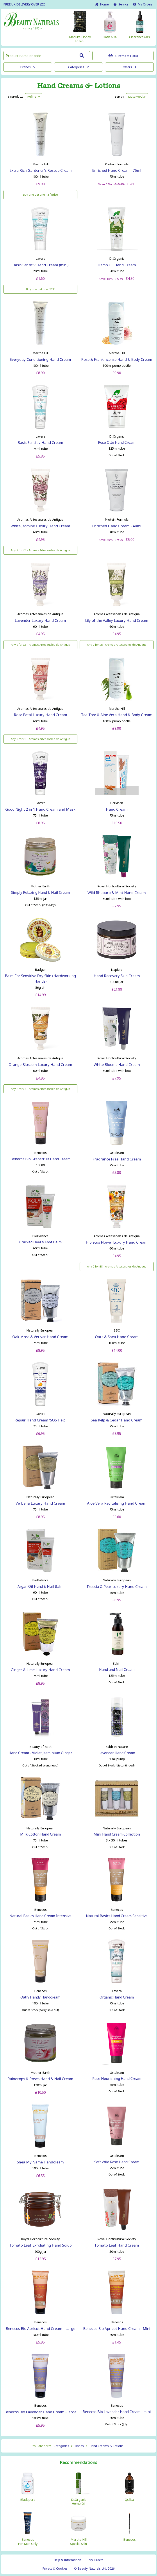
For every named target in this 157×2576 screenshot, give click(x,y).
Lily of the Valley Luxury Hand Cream (116, 620)
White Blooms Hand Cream (117, 1064)
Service (121, 4)
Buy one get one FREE (40, 289)
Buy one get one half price (40, 195)
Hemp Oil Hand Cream (117, 264)
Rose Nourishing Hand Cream (116, 2078)
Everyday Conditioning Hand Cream (40, 359)
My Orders (143, 4)
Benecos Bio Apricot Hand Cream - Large (40, 2328)
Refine (33, 96)
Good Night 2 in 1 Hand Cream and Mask (40, 809)
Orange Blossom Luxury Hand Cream (40, 1064)
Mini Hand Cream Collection (117, 1834)
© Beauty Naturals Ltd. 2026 (94, 2568)
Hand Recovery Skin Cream (117, 975)
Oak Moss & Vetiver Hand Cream (40, 1336)
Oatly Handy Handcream (40, 1997)
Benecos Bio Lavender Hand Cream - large (40, 2411)
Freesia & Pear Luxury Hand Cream (117, 1586)
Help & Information (67, 2560)
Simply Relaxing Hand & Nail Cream (40, 892)
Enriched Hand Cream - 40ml (116, 525)
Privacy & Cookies (55, 2568)
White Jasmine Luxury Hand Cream (40, 525)
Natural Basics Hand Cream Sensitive (117, 1915)
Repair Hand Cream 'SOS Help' (40, 1420)
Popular (137, 96)
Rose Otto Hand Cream (116, 442)
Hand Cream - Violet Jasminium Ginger (40, 1752)
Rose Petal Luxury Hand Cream (40, 714)
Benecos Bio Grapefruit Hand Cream (40, 1159)
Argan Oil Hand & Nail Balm (40, 1586)
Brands (27, 67)
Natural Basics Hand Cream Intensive (40, 1915)
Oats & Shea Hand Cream (117, 1336)
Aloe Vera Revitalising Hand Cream (116, 1503)
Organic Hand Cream (117, 1997)
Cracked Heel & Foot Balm (40, 1242)
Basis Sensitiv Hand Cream (40, 442)
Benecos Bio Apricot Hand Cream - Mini (116, 2328)
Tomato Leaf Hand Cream (116, 2245)
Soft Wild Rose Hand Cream (116, 2161)
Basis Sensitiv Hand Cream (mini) (40, 264)
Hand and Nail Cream (116, 1669)
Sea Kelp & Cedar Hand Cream (117, 1420)
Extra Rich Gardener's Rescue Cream (40, 170)
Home (102, 4)
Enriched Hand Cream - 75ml (116, 170)
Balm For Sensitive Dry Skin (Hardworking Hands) (40, 978)
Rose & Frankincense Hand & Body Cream (116, 359)
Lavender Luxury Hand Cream (40, 620)
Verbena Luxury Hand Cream (40, 1503)
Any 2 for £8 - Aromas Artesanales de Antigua (40, 550)
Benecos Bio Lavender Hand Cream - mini (117, 2411)
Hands (79, 2446)
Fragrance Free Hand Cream (117, 1159)
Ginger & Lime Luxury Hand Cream (40, 1669)
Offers (129, 67)
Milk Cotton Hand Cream (40, 1834)
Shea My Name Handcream (40, 2162)
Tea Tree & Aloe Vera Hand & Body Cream (116, 714)
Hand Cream (117, 809)
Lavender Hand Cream (116, 1752)
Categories (78, 67)
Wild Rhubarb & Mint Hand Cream (116, 892)
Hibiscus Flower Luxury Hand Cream (117, 1242)
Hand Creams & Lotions (78, 85)
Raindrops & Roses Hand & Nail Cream (40, 2078)
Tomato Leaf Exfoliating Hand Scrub (40, 2245)
